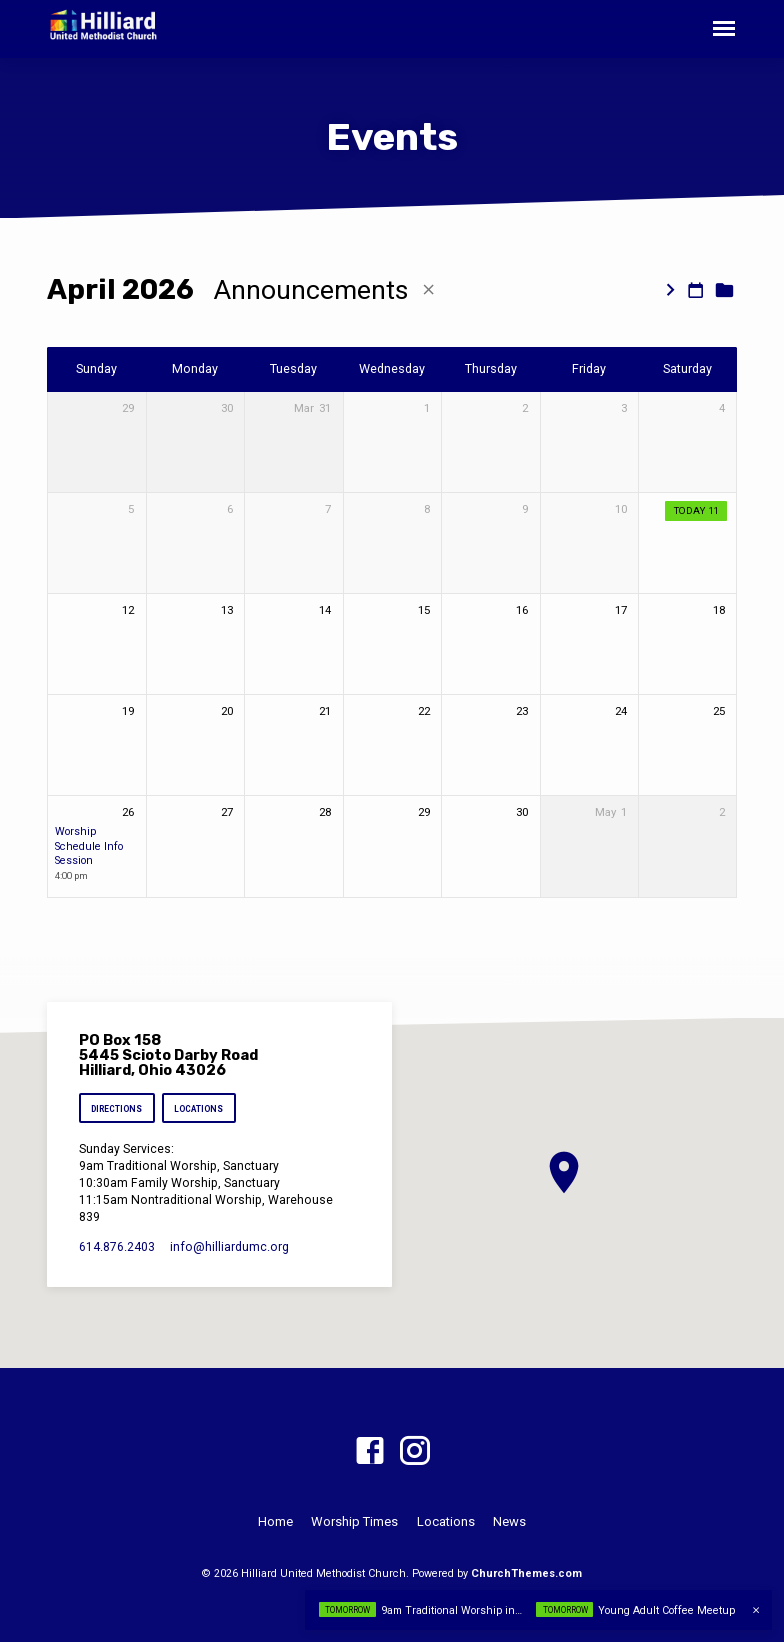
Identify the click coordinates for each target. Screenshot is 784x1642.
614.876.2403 (117, 1247)
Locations (199, 1109)
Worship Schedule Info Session (89, 846)
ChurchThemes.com (526, 1573)
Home (275, 1521)
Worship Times (354, 1521)
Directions (116, 1109)
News (509, 1521)
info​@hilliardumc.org (229, 1247)
